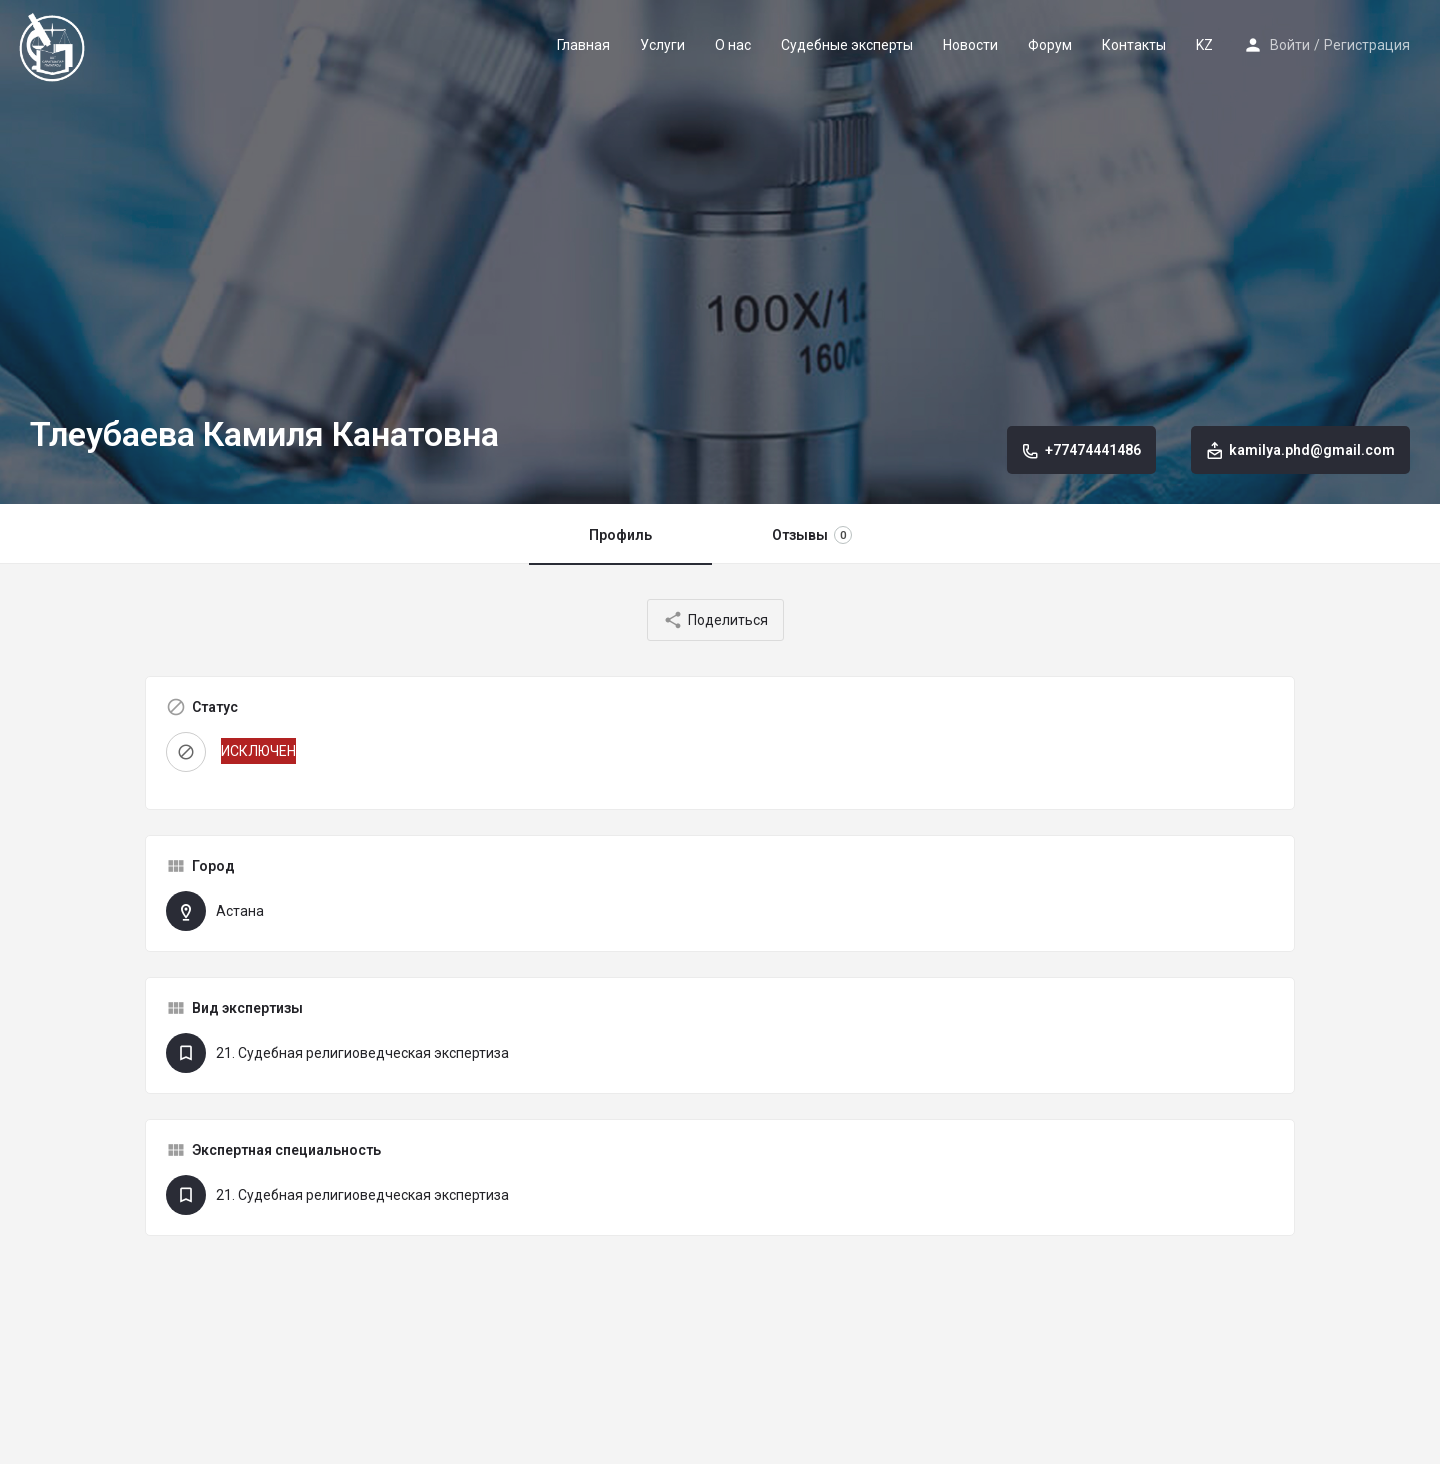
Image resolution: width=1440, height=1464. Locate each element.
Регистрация (1367, 45)
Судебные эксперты (847, 45)
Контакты (1134, 45)
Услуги (662, 45)
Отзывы (812, 535)
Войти (1290, 45)
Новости (970, 45)
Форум (1050, 45)
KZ (1204, 45)
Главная (583, 45)
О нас (733, 45)
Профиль (620, 535)
